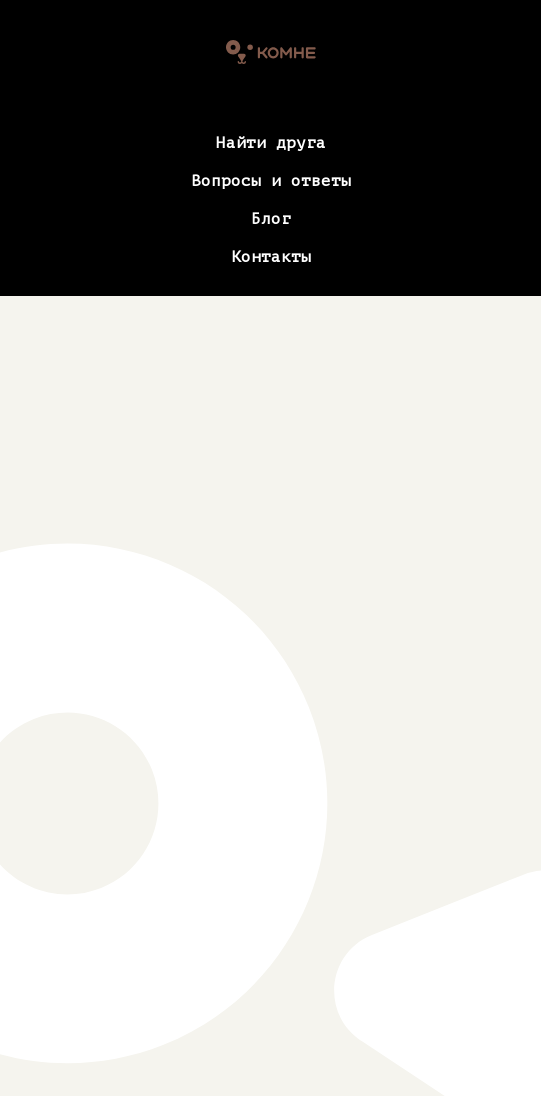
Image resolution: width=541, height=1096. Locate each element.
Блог (271, 219)
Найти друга (271, 143)
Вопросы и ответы (271, 181)
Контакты (271, 257)
